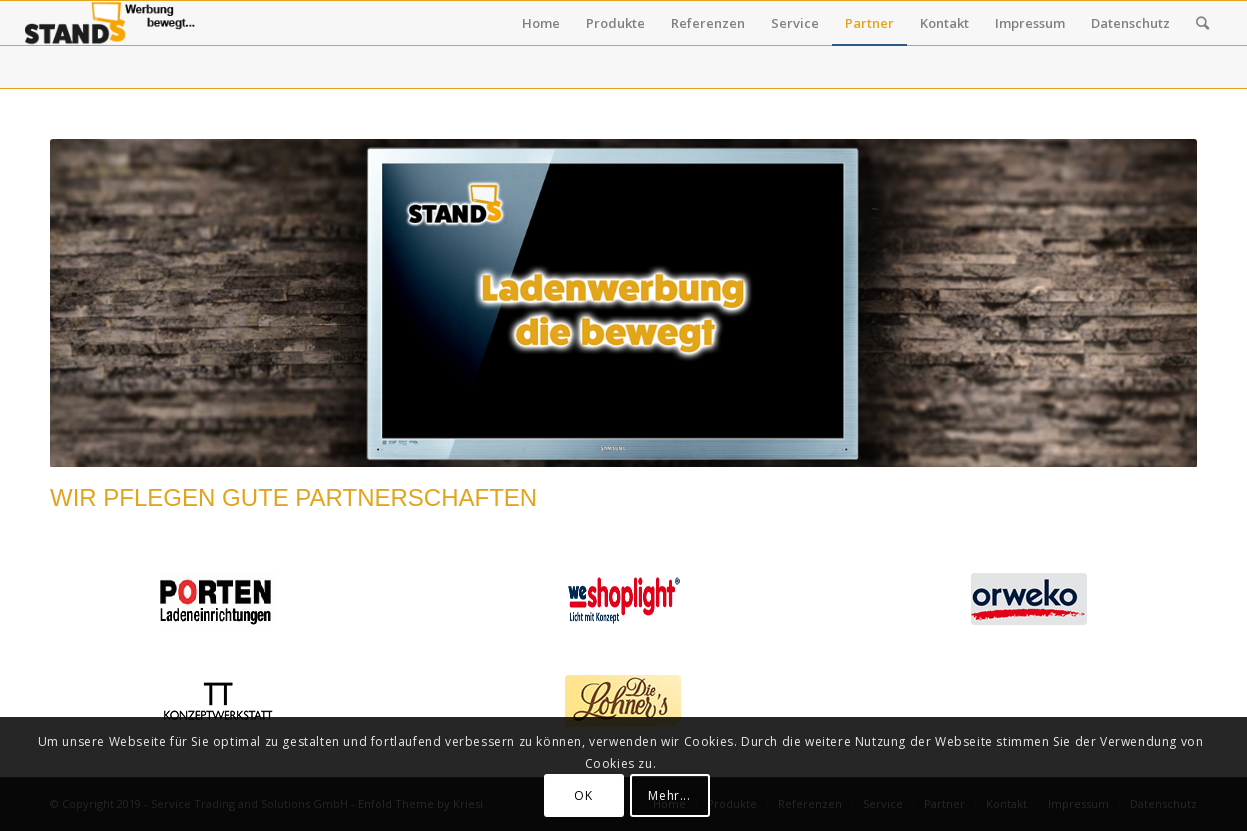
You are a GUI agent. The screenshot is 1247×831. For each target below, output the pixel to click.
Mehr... (669, 795)
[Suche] (1202, 23)
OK (583, 795)
